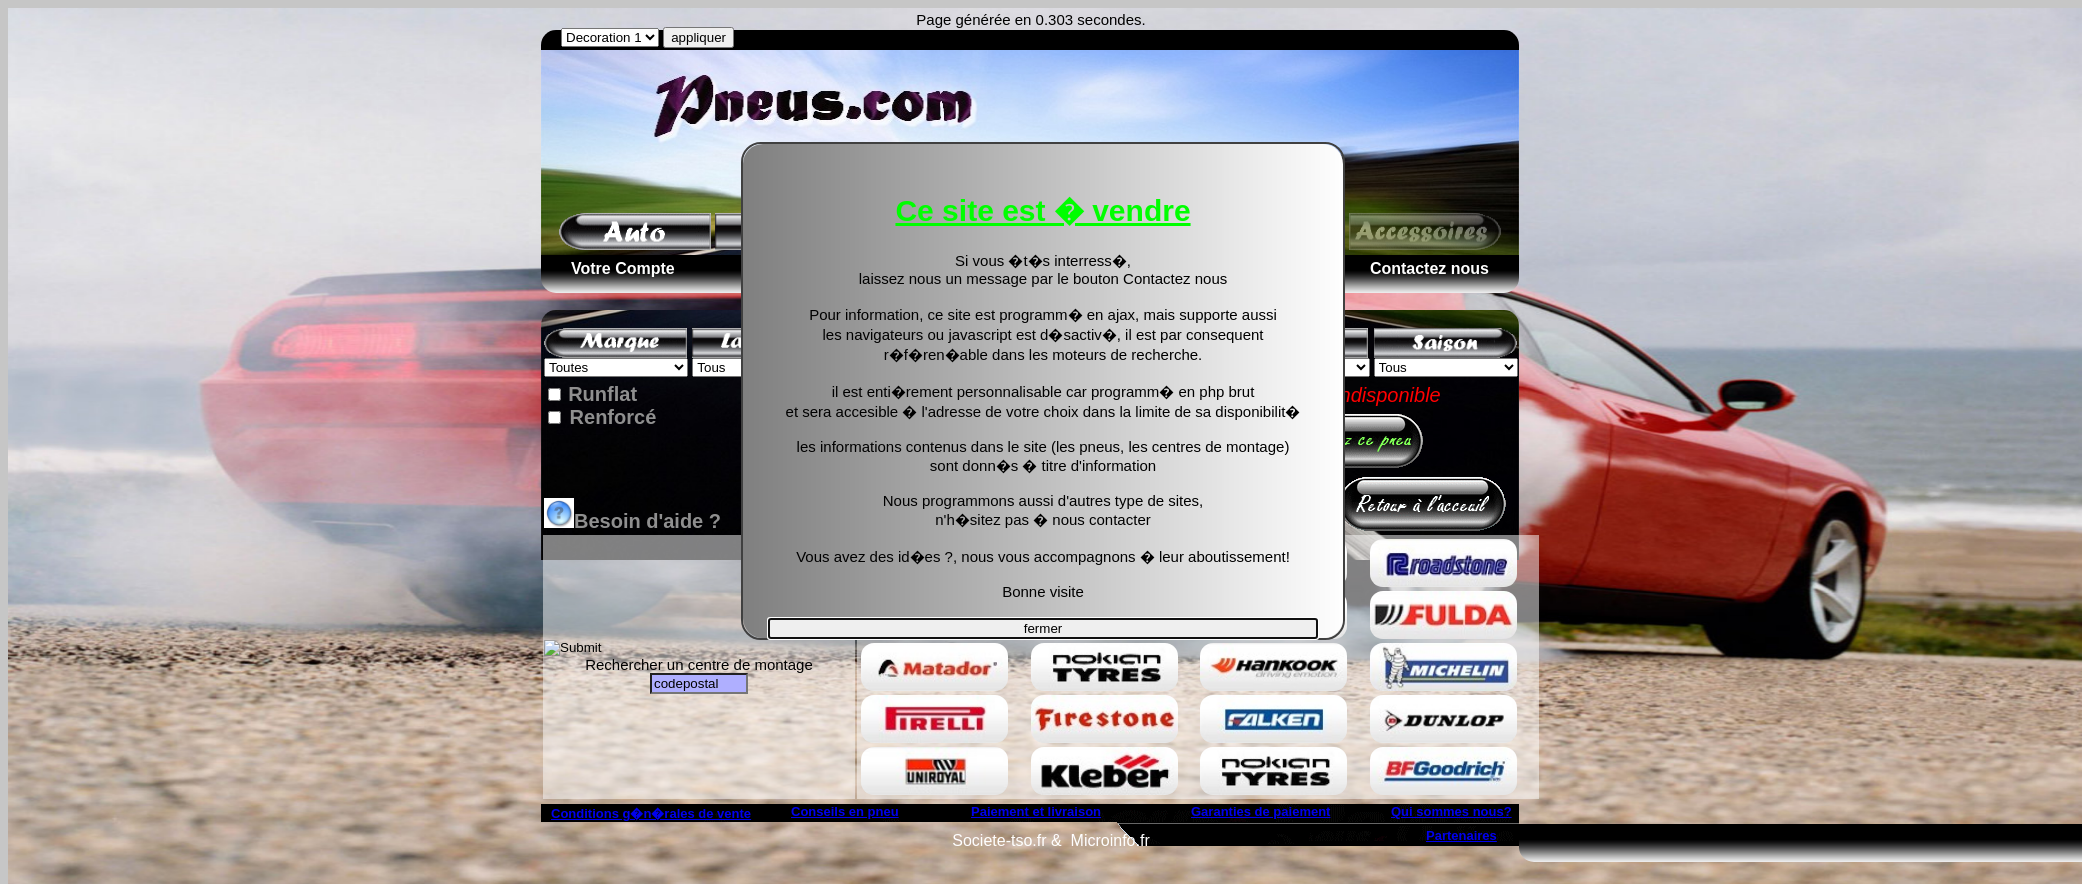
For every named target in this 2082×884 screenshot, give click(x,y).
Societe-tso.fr (999, 840)
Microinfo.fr (1110, 840)
